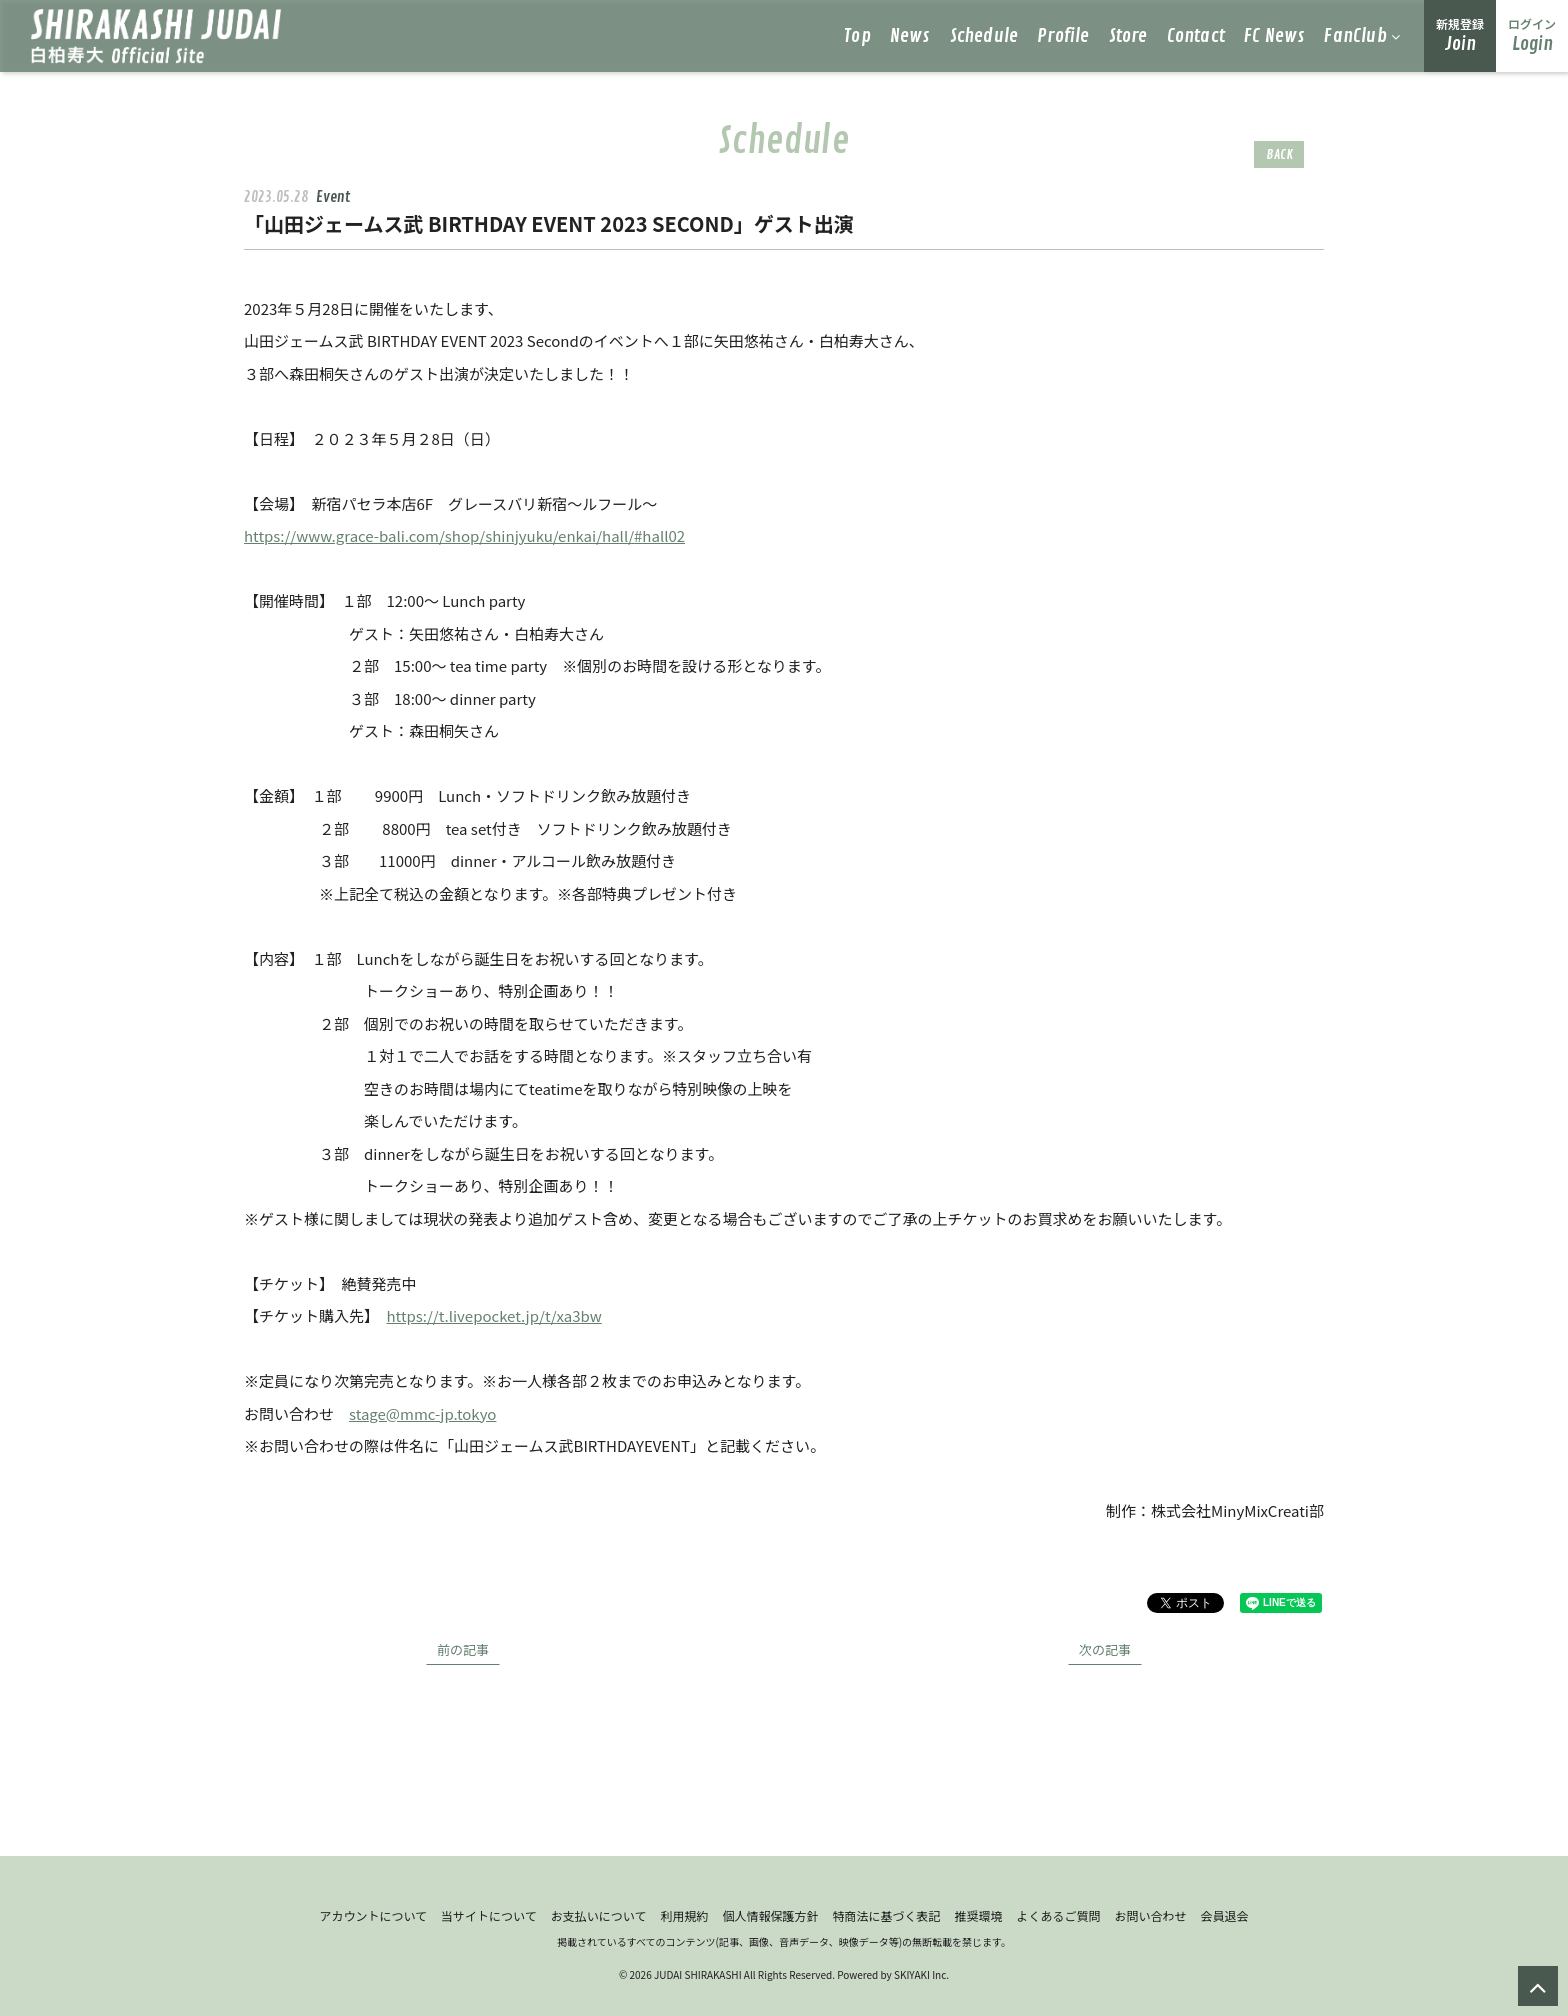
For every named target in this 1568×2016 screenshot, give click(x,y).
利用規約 (684, 1915)
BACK (1279, 154)
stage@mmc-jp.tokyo (422, 1413)
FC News (1274, 36)
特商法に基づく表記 (886, 1915)
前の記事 (463, 1649)
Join (1460, 35)
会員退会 (1225, 1915)
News (910, 36)
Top (857, 36)
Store (1128, 36)
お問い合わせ (1151, 1915)
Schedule (984, 36)
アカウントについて (373, 1915)
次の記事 (1105, 1649)
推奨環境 (978, 1915)
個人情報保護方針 (770, 1915)
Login (1532, 35)
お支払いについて (599, 1915)
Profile (1063, 36)
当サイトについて (489, 1915)
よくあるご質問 (1058, 1915)
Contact (1196, 36)
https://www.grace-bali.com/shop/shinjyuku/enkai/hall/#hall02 (464, 535)
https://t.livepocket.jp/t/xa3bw (494, 1315)
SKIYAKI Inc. (921, 1974)
